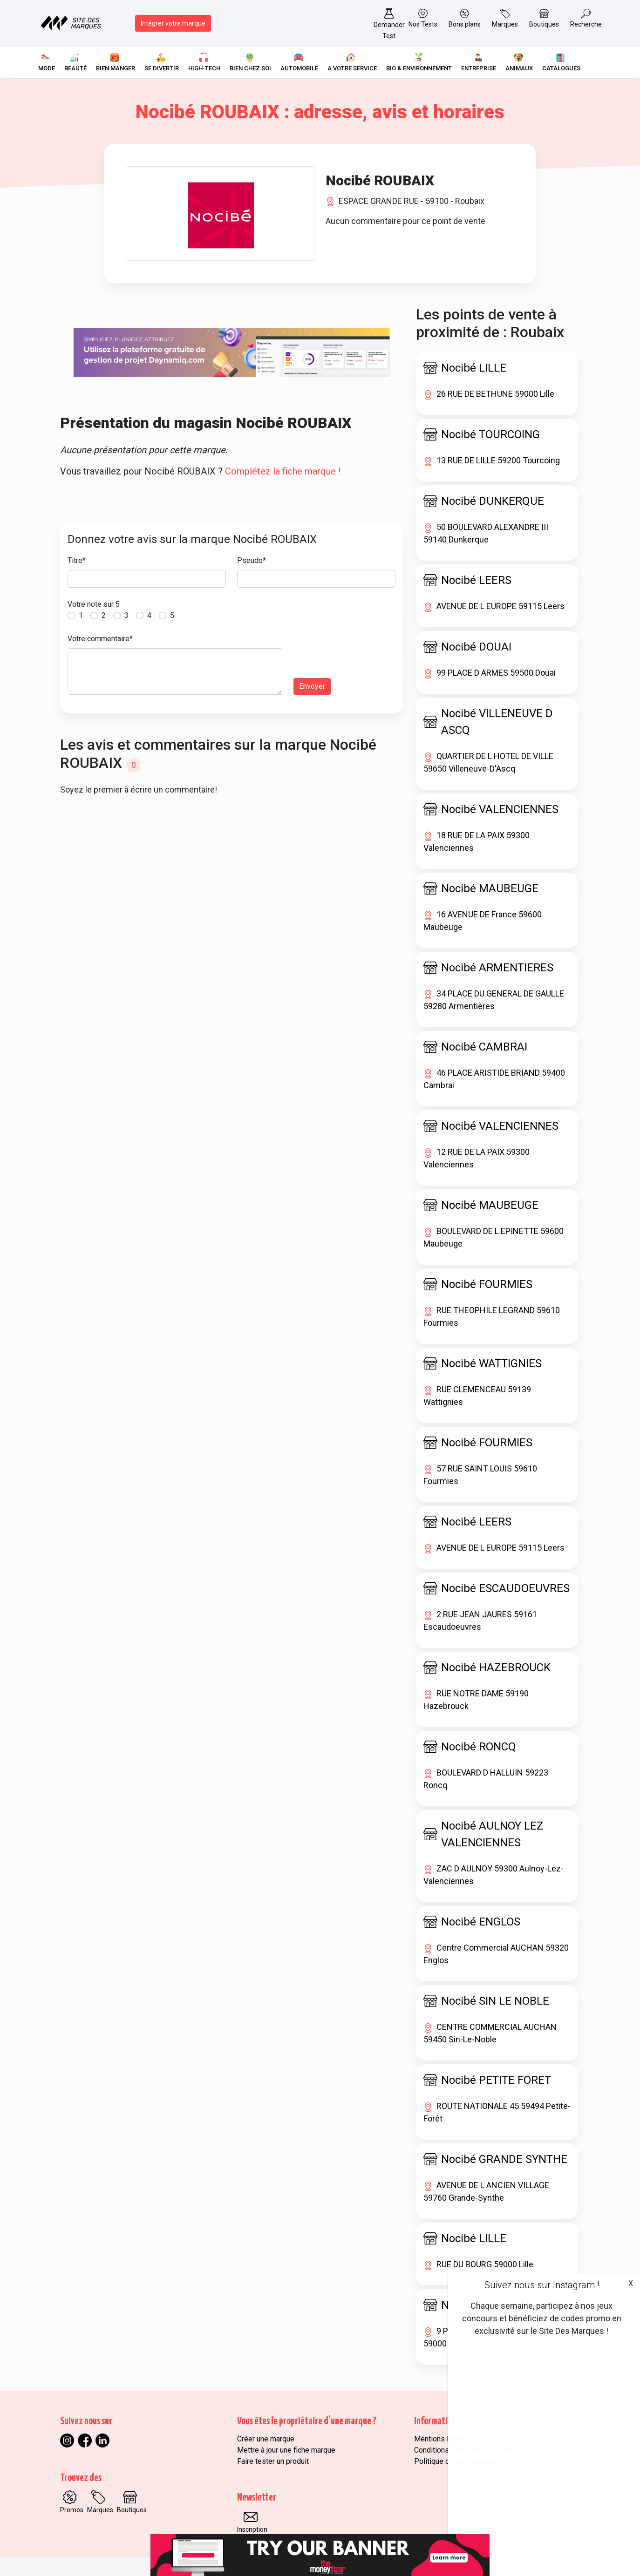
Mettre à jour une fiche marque (286, 2450)
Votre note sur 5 (94, 604)
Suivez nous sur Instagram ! (541, 2285)
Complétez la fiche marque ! (282, 471)
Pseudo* (251, 560)
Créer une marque (265, 2438)
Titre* (77, 560)
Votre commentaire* (100, 638)
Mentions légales (442, 2438)
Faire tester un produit (273, 2461)
